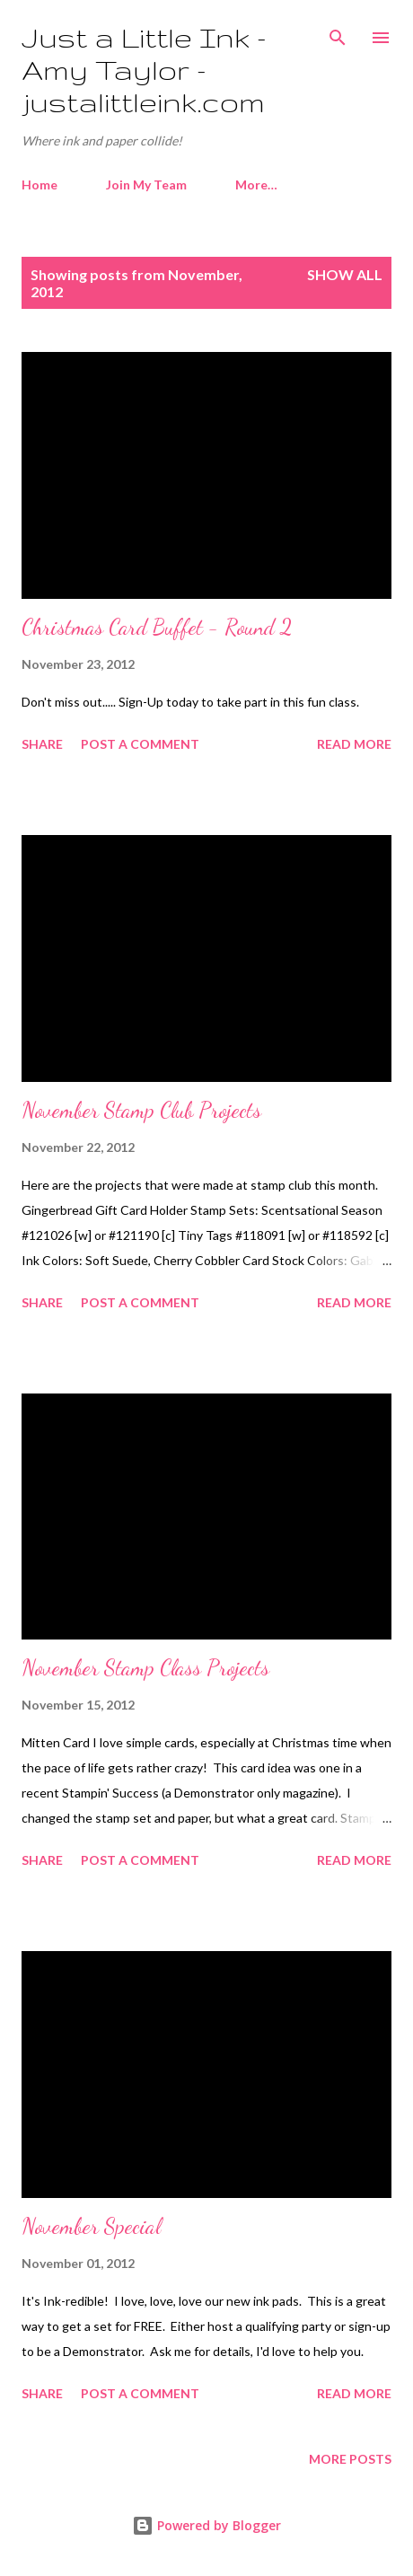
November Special (91, 2226)
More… (256, 184)
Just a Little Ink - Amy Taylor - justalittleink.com (144, 70)
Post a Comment (140, 744)
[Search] (337, 32)
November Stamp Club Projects (141, 1110)
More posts (350, 2458)
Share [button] (42, 744)
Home (39, 184)
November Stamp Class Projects (145, 1668)
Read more (354, 744)
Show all (344, 274)
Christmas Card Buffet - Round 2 (157, 627)
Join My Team (146, 184)
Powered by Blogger (206, 2525)
